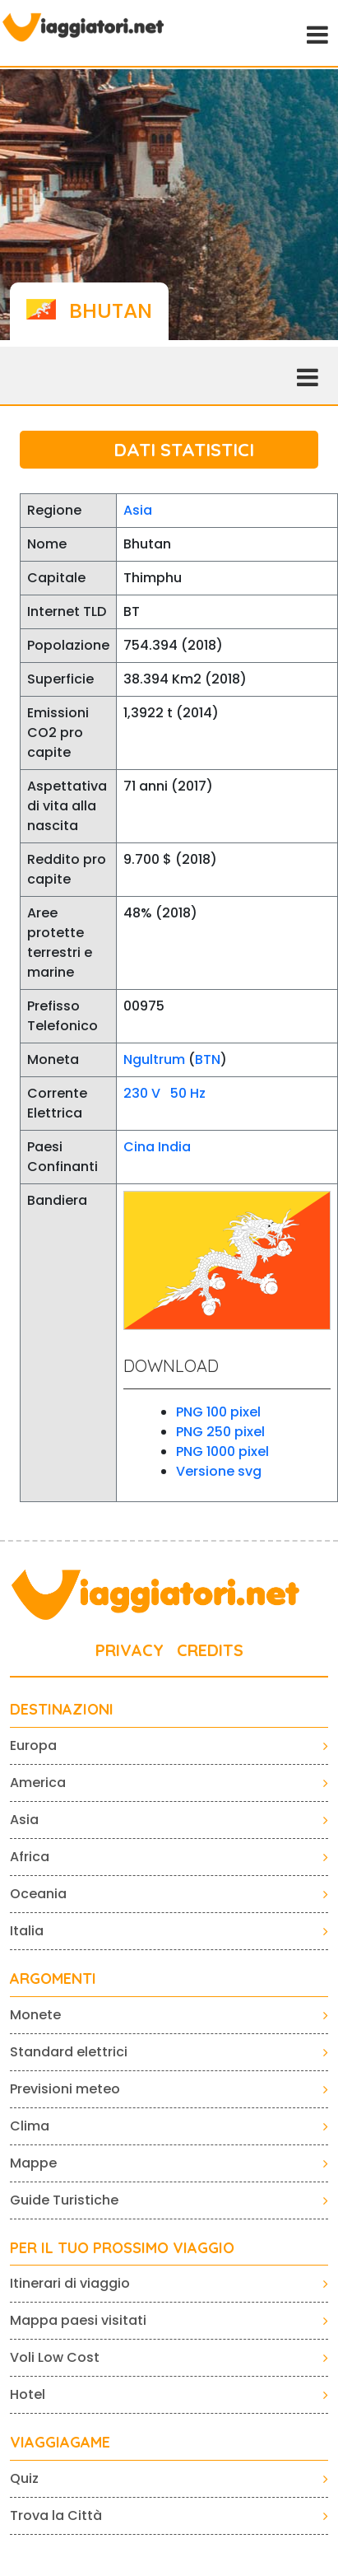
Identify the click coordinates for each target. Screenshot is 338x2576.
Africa (29, 1856)
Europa (33, 1745)
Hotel (27, 2394)
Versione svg (219, 1471)
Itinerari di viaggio (70, 2283)
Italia (27, 1930)
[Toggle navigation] (316, 33)
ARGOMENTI (53, 1979)
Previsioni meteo (65, 2088)
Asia (137, 510)
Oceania (38, 1893)
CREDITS (210, 1650)
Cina (139, 1146)
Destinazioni (61, 1710)
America (38, 1782)
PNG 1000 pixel (222, 1451)
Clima (29, 2125)
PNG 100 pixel (218, 1411)
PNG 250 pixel (220, 1431)
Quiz (24, 2478)
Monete (35, 2014)
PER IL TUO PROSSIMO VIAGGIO (122, 2248)
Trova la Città (56, 2515)
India (174, 1146)
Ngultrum (154, 1059)
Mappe (33, 2163)
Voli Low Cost (55, 2357)
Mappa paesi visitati (78, 2320)
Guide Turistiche (64, 2200)
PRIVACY (129, 1650)
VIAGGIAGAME (60, 2443)
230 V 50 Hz (164, 1093)
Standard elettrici (68, 2051)
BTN (207, 1059)
